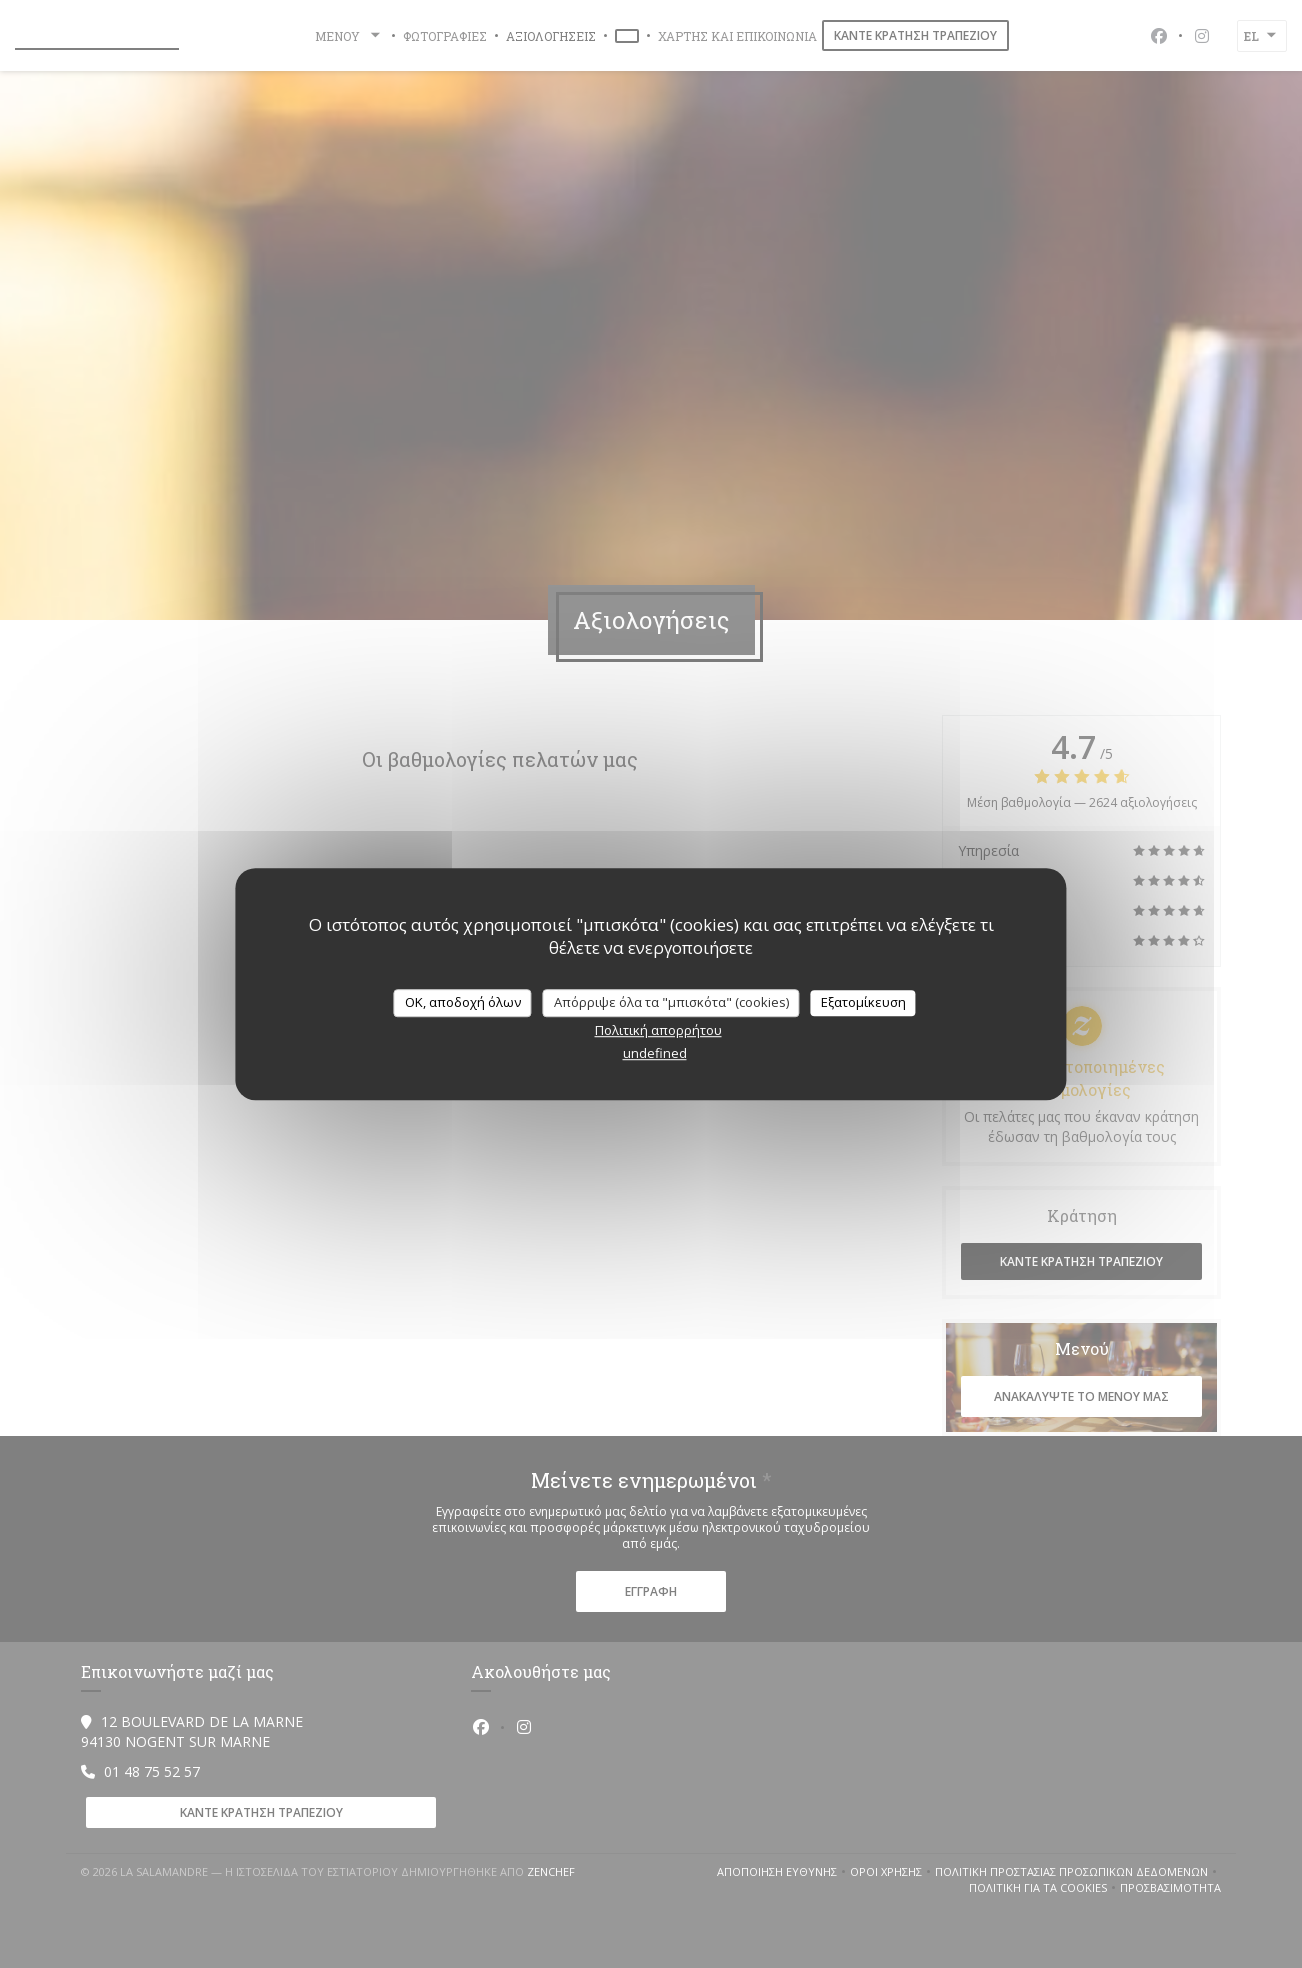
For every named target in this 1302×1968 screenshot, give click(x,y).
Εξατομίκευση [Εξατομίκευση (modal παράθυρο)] (863, 1002)
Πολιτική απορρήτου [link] (658, 1030)
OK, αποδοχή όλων (463, 1002)
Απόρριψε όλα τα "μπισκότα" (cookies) (671, 1002)
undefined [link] (655, 1053)
